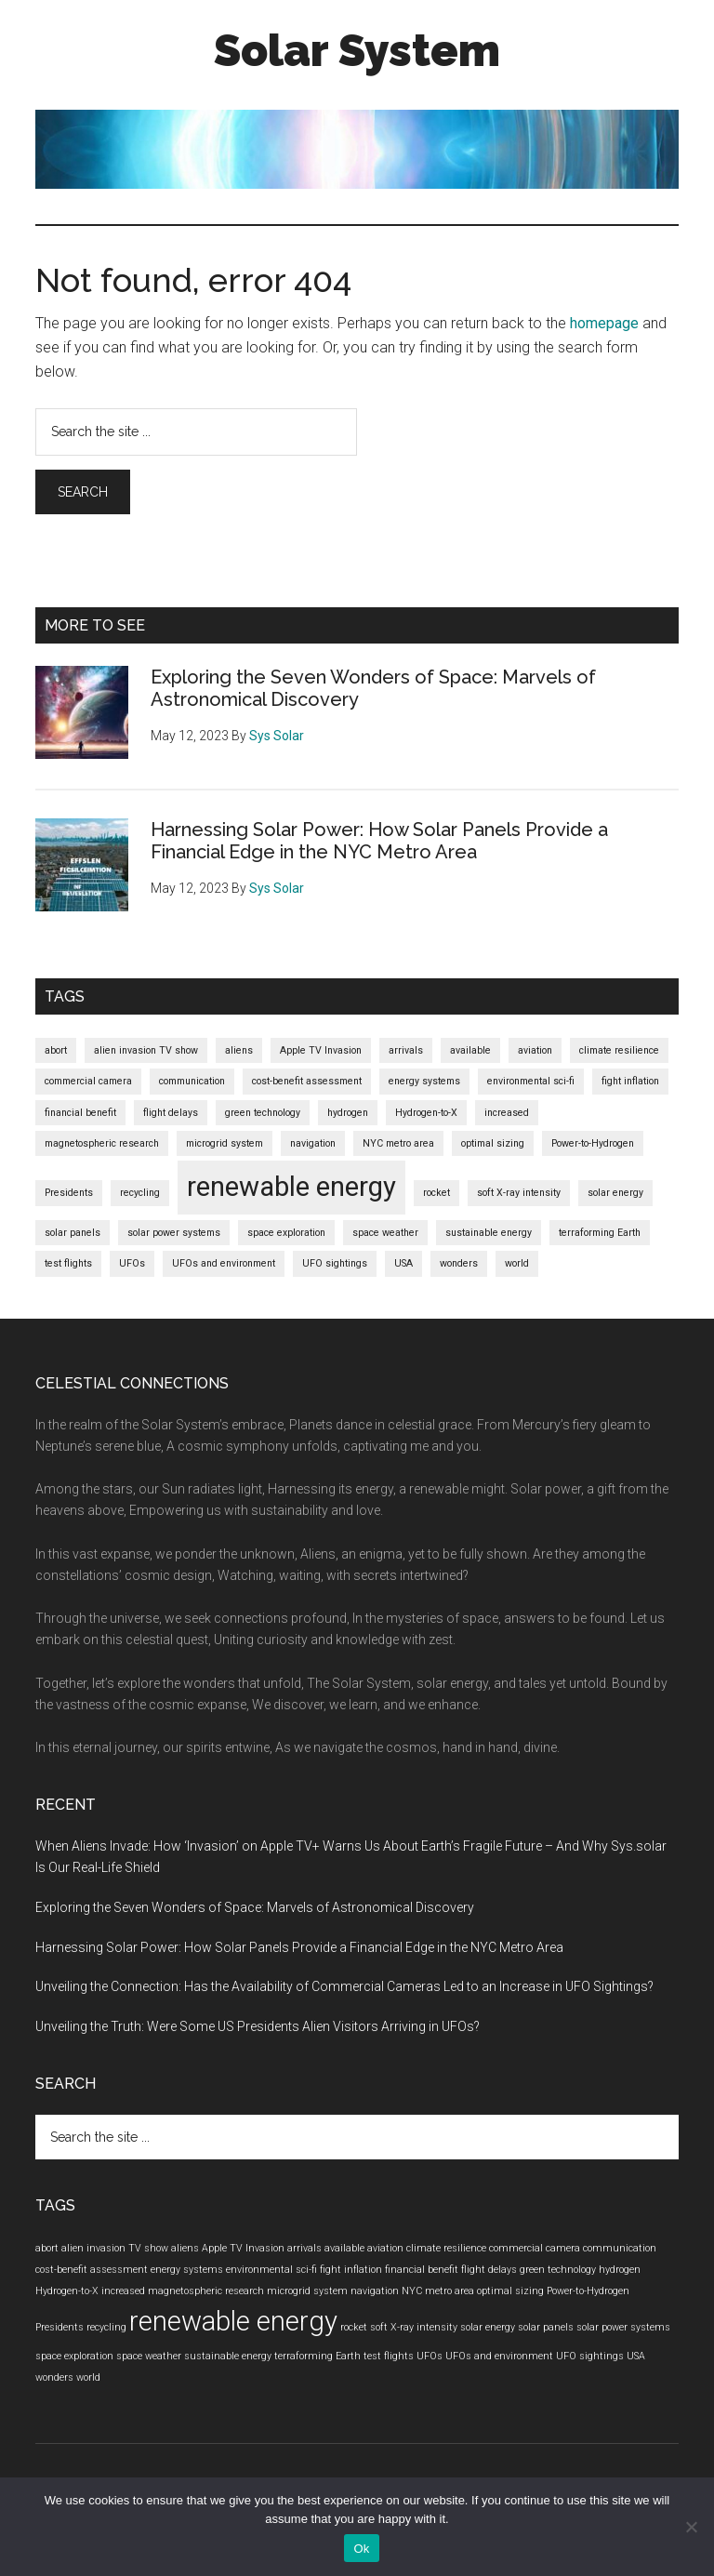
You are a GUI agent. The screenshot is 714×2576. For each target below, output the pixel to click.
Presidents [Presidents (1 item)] (69, 1193)
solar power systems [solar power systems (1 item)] (173, 1233)
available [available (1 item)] (470, 1050)
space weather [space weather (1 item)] (385, 1233)
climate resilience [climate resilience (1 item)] (619, 1050)
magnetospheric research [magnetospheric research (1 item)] (102, 1143)
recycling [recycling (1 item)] (140, 1193)
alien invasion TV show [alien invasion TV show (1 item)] (146, 1050)
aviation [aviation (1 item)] (535, 1050)
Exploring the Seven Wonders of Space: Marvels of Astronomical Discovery (254, 1907)
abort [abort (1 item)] (56, 1050)
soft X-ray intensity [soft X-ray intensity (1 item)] (519, 1193)
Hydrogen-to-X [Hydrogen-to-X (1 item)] (426, 1113)
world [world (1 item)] (517, 1263)
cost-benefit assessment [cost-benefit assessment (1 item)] (307, 1081)
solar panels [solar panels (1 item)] (72, 1233)
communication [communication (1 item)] (192, 1081)
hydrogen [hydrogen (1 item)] (347, 1113)
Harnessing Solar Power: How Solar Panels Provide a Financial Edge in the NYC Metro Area (379, 840)
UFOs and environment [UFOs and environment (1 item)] (223, 1263)
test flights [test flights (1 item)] (68, 1263)
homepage (604, 323)
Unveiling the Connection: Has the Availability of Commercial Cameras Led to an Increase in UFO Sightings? (344, 1986)
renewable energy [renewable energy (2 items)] (291, 1186)
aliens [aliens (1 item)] (239, 1050)
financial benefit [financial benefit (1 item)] (80, 1113)
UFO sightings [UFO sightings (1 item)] (334, 1263)
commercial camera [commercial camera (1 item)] (88, 1081)
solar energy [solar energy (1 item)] (615, 1193)
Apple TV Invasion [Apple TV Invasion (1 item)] (321, 1050)
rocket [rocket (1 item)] (436, 1193)
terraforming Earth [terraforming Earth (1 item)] (600, 1233)
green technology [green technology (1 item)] (262, 1113)
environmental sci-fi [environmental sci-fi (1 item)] (531, 1081)
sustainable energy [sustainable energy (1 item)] (488, 1233)
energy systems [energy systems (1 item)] (424, 1081)
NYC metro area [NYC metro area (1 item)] (398, 1143)
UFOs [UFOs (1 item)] (132, 1263)
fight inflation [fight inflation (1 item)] (630, 1081)
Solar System (357, 50)
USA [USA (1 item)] (403, 1263)
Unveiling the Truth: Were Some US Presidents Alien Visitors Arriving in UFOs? (257, 2026)
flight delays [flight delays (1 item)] (170, 1113)
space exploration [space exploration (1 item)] (286, 1233)
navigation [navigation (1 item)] (313, 1143)
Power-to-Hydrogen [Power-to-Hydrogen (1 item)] (592, 1143)
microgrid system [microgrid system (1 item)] (224, 1143)
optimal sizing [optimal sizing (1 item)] (492, 1143)
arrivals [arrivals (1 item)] (406, 1050)
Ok (361, 2549)
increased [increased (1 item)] (506, 1113)
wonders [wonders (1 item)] (459, 1263)
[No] (690, 2526)
